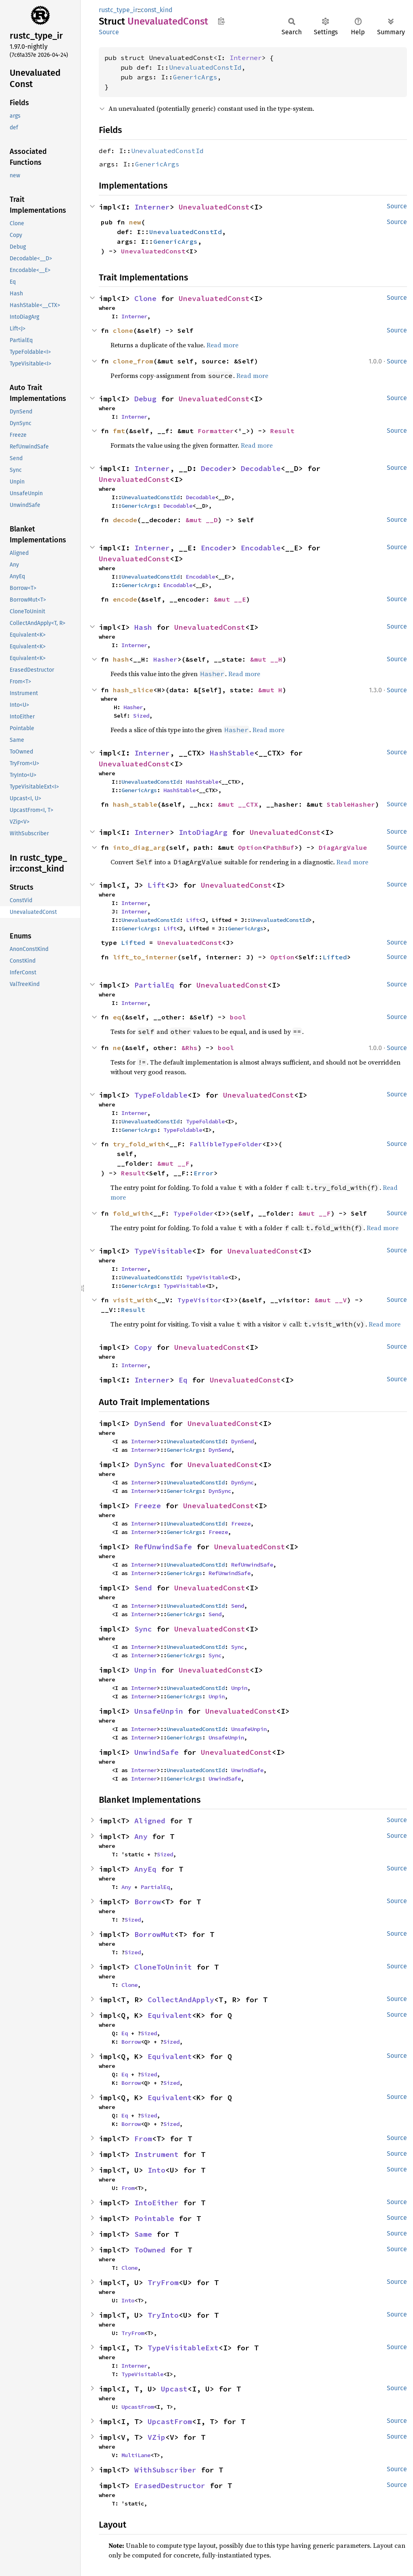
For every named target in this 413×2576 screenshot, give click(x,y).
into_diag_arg (139, 847)
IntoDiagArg (203, 832)
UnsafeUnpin (158, 1711)
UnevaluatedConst (214, 207)
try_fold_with (139, 1144)
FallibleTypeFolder (226, 1144)
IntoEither (156, 2202)
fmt (119, 431)
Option (250, 847)
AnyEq (145, 1869)
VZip (156, 2437)
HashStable (232, 753)
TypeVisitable (163, 1251)
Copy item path (221, 21)
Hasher (165, 659)
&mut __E (230, 599)
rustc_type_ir (118, 10)
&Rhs (189, 1048)
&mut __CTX (238, 804)
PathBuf (280, 847)
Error (204, 1173)
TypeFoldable (161, 1095)
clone (123, 330)
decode (125, 520)
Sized (141, 715)
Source (109, 32)
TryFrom (163, 2282)
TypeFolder (193, 1213)
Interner (245, 58)
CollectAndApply (181, 1999)
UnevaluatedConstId (205, 67)
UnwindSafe (156, 1752)
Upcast (174, 2388)
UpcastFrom (137, 2406)
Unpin (145, 1670)
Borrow (147, 1901)
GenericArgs (195, 77)
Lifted (133, 942)
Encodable (261, 547)
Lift (156, 885)
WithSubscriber (165, 2469)
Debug (145, 398)
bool (238, 1017)
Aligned (149, 1820)
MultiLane (135, 2455)
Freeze (147, 1505)
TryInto (163, 2315)
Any (141, 1836)
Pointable (154, 2218)
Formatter (216, 431)
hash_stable (135, 804)
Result (282, 431)
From (143, 2138)
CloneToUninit (163, 1967)
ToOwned (149, 2249)
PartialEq (154, 985)
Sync (143, 1629)
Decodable (261, 468)
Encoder (216, 547)
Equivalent (170, 2015)
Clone (145, 298)
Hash (143, 627)
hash (121, 659)
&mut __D (202, 520)
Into (156, 2170)
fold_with (131, 1213)
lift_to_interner (145, 957)
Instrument (156, 2154)
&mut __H (266, 659)
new (135, 222)
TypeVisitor (199, 1300)
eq (117, 1017)
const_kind (157, 10)
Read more (222, 344)
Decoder (216, 468)
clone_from (133, 361)
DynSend (149, 1423)
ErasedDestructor (169, 2485)
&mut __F (173, 1163)
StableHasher (351, 804)
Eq (183, 1380)
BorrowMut (154, 1934)
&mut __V (331, 1300)
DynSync (149, 1464)
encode (125, 599)
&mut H (270, 690)
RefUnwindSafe (163, 1546)
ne (117, 1048)
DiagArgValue (343, 847)
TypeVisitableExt (183, 2347)
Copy (143, 1347)
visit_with (133, 1300)
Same (143, 2234)
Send (143, 1587)
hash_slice (133, 690)
